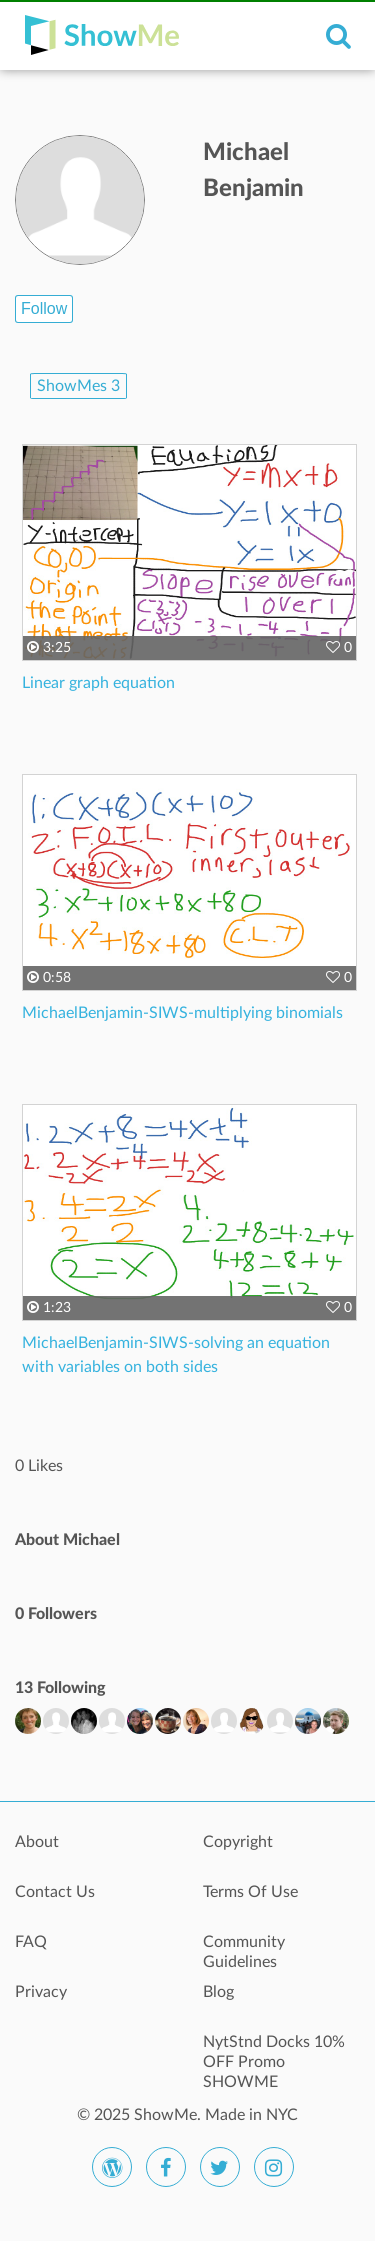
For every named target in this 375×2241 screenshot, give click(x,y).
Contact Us (55, 1892)
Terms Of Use (250, 1892)
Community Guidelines (244, 1952)
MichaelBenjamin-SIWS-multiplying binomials (182, 1013)
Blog (218, 1992)
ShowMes (78, 386)
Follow (44, 308)
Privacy (41, 1992)
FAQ (31, 1942)
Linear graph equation (98, 683)
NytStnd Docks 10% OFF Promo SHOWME (274, 2053)
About (37, 1842)
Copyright (238, 1842)
